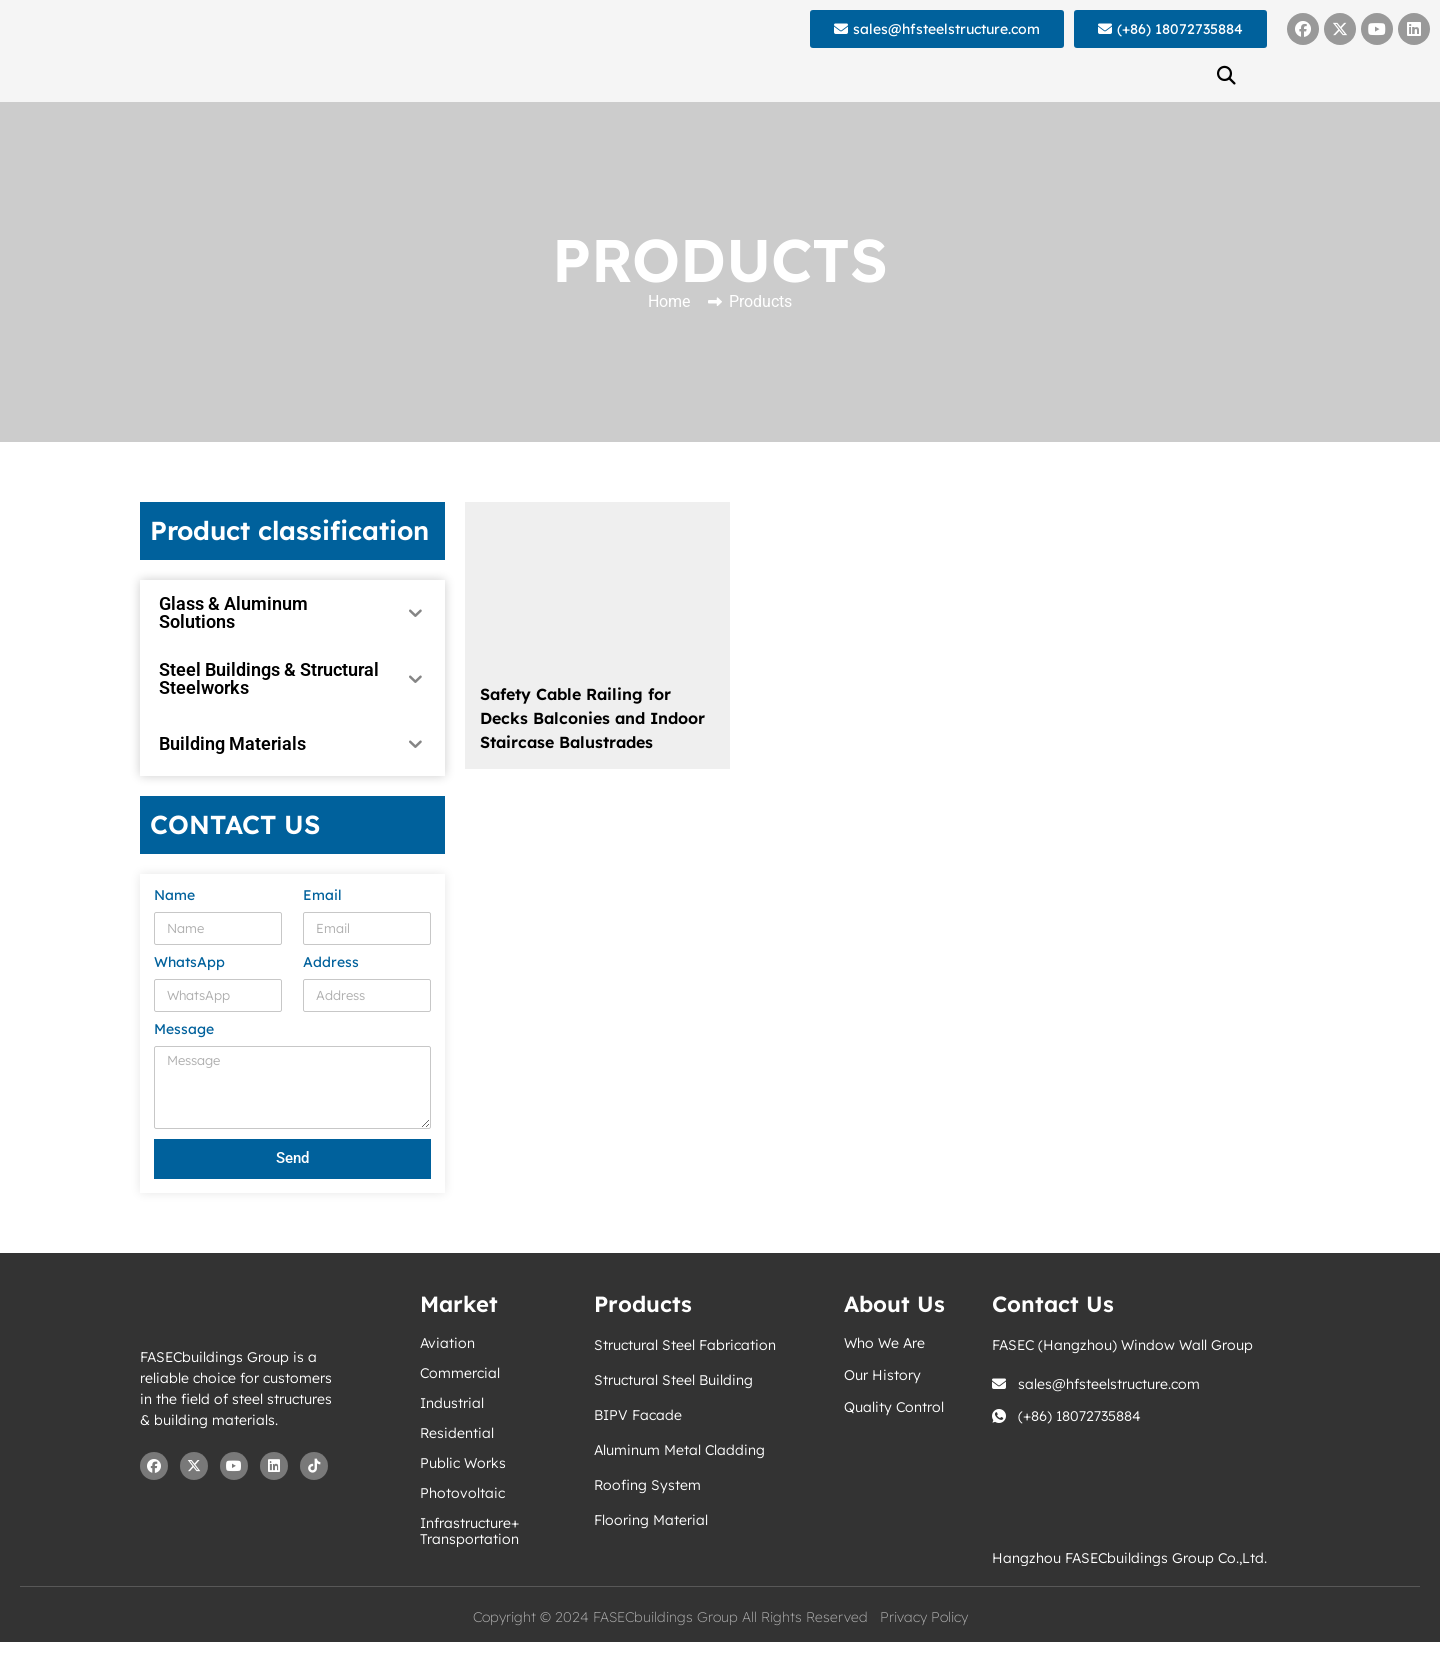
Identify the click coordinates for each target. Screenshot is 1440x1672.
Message (184, 1030)
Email (322, 896)
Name (174, 896)
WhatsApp (189, 963)
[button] (1226, 75)
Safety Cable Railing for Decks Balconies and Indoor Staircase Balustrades (592, 718)
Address (331, 963)
